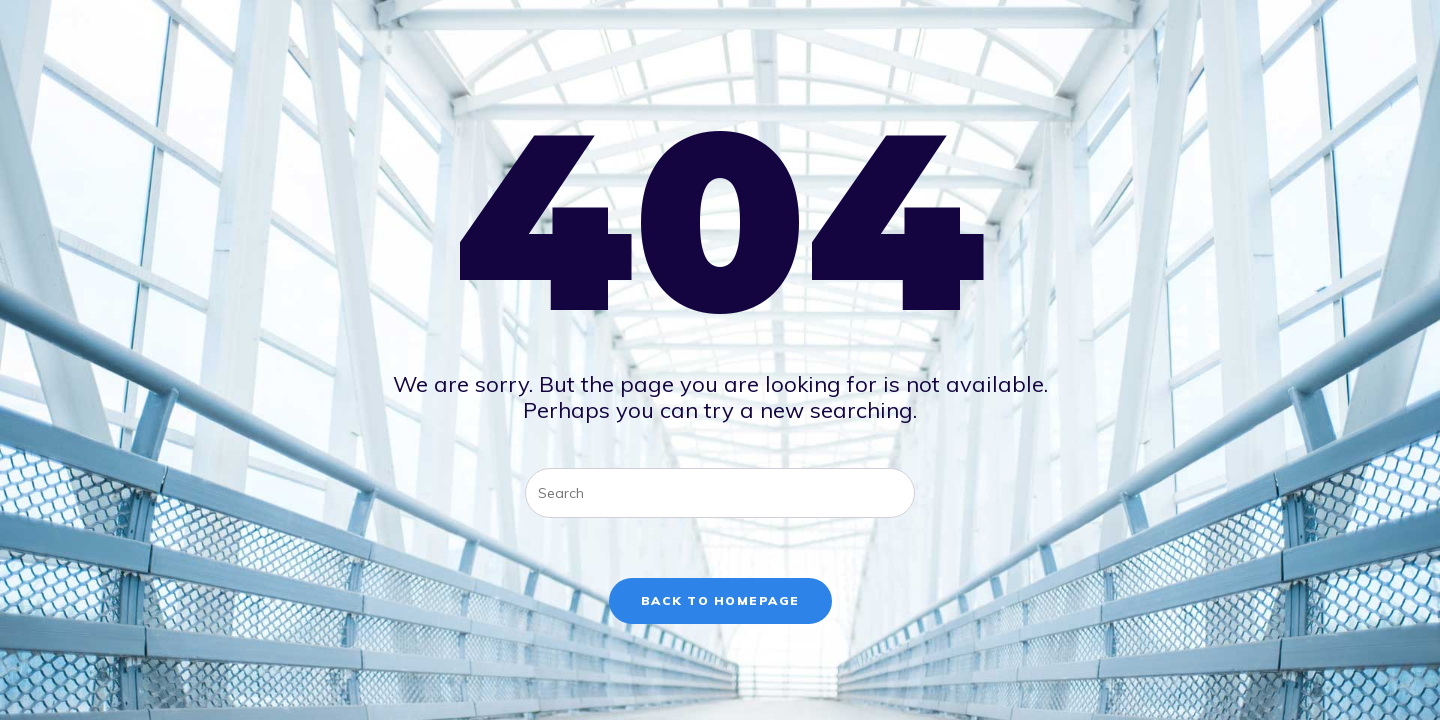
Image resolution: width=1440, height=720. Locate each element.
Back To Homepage (720, 600)
